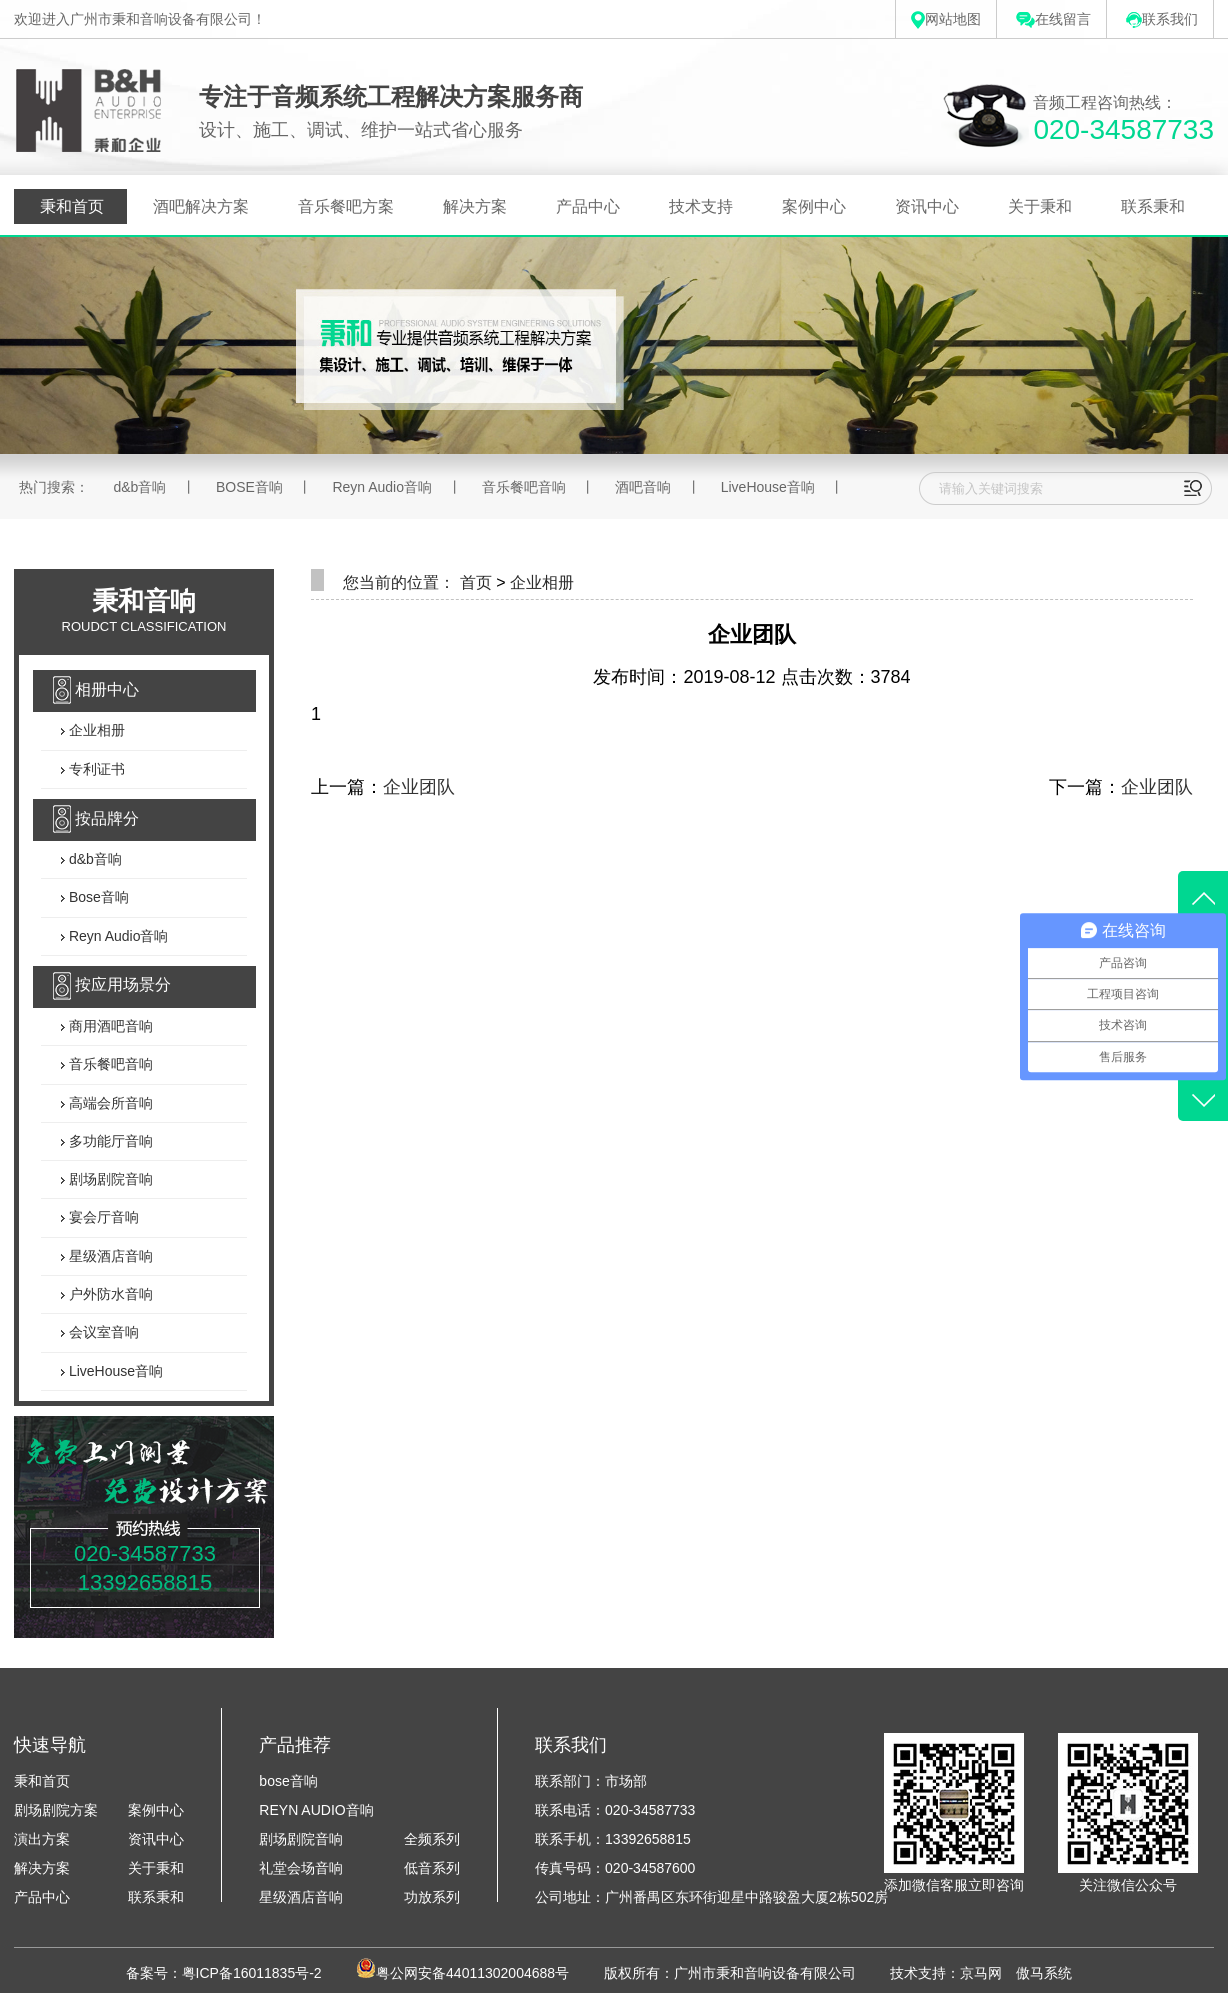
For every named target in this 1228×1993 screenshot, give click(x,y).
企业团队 (419, 787)
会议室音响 (102, 1333)
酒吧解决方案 (201, 206)
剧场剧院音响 (109, 1179)
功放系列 (432, 1897)
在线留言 (1053, 19)
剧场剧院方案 (56, 1810)
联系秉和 (1153, 206)
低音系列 (432, 1868)
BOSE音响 (249, 487)
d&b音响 (139, 487)
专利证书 (95, 769)
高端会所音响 (109, 1103)
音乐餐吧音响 (524, 487)
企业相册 (95, 731)
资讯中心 (927, 206)
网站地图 (946, 19)
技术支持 (701, 206)
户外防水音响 (109, 1294)
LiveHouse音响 (768, 487)
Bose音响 (97, 898)
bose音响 (288, 1781)
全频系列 (432, 1839)
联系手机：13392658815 (613, 1839)
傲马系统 (1044, 1973)
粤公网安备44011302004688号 (472, 1973)
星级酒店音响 (109, 1256)
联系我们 (1162, 19)
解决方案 (475, 206)
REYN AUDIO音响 (316, 1810)
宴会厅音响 (102, 1218)
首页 (476, 582)
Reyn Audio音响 (382, 487)
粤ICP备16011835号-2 (252, 1973)
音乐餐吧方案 (346, 206)
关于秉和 (1040, 206)
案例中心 (814, 206)
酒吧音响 (643, 487)
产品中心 (588, 206)
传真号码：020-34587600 (615, 1868)
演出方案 (42, 1839)
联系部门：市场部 (591, 1781)
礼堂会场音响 (301, 1868)
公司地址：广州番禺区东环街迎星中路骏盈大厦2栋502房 (711, 1897)
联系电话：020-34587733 (615, 1810)
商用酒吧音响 (109, 1026)
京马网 (981, 1973)
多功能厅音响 (109, 1141)
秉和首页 (72, 206)
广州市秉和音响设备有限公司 (765, 1973)
